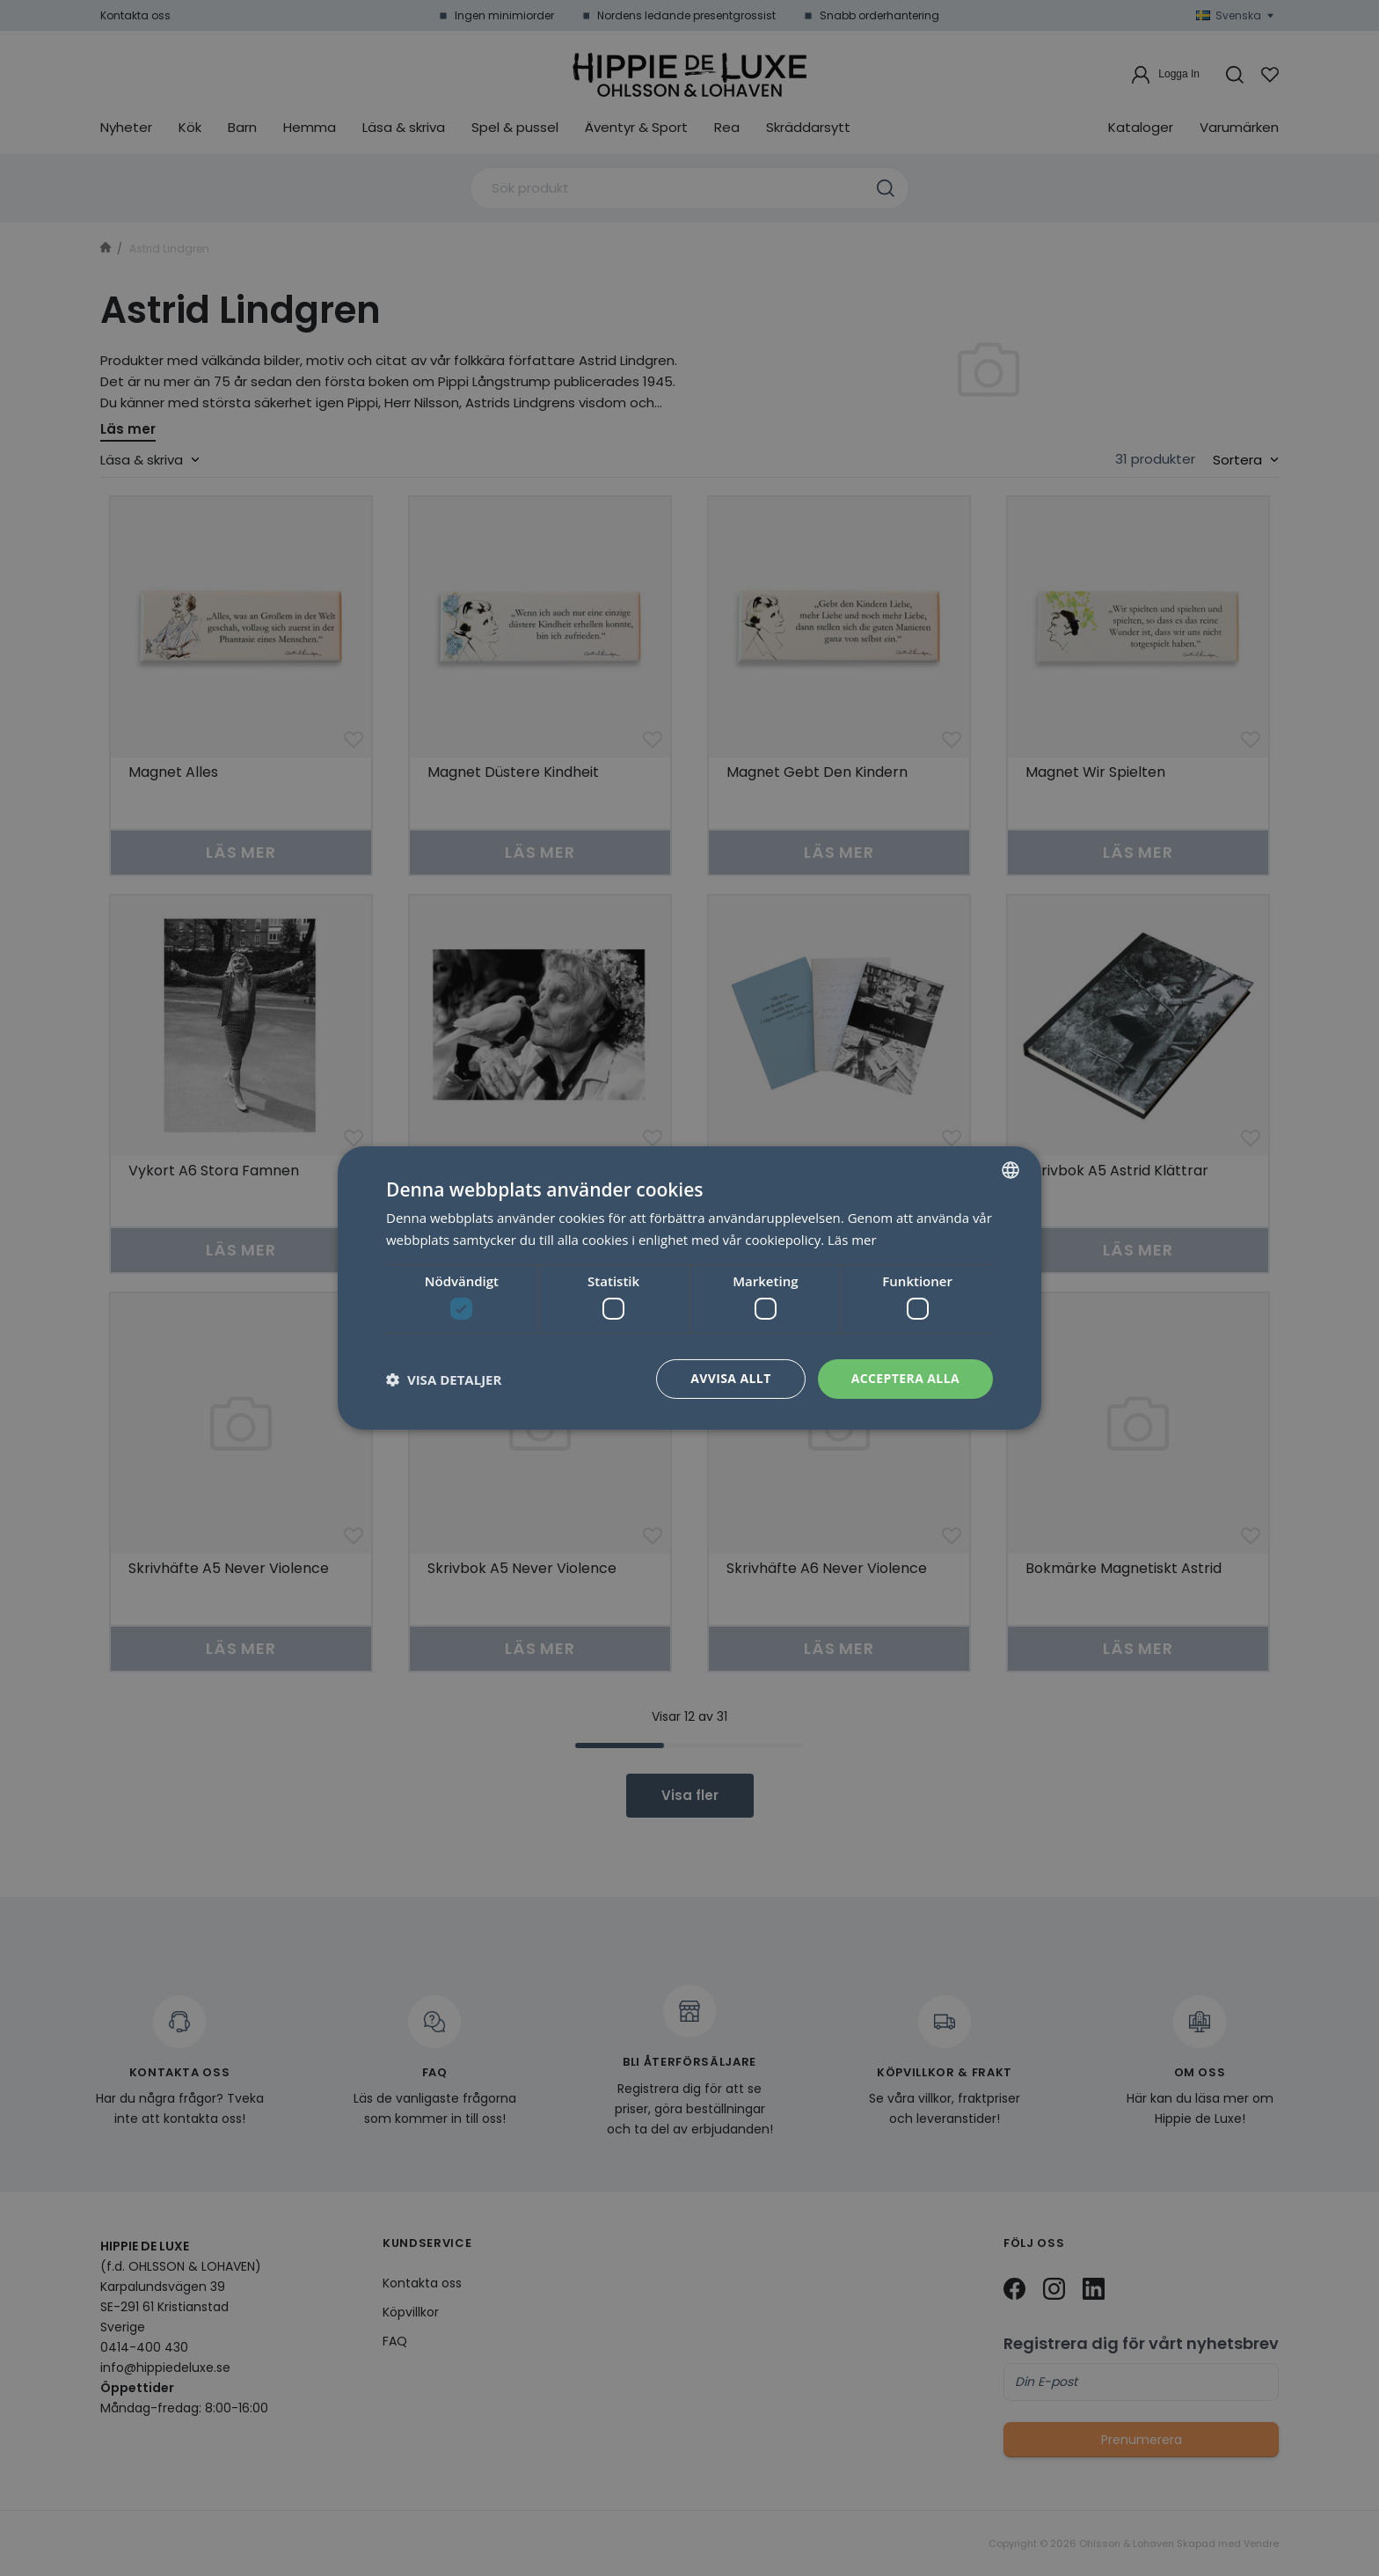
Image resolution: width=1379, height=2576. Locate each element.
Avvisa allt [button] (730, 1378)
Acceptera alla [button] (905, 1378)
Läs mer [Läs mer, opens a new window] (852, 1239)
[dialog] (689, 1288)
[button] (443, 1379)
